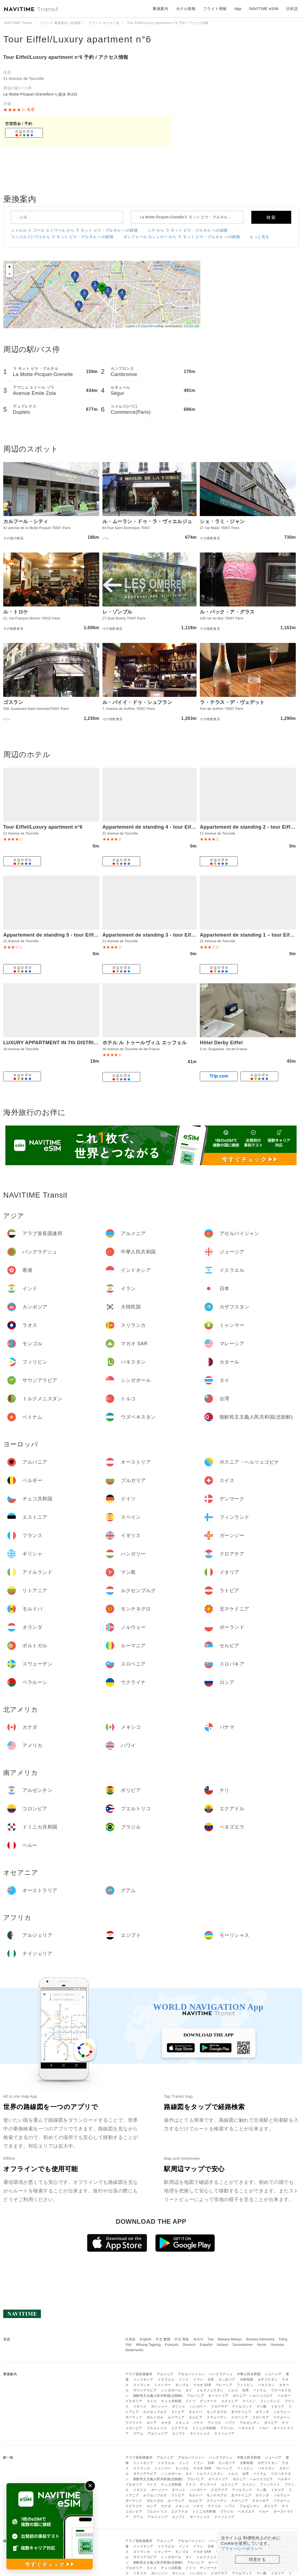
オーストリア (218, 2396)
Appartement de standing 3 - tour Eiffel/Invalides (161, 935)
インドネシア (143, 2379)
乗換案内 (160, 8)
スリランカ (141, 2385)
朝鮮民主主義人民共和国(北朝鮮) (158, 2396)
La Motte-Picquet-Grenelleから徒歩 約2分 (40, 94)
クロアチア (219, 2406)
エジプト (179, 2433)
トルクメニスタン (210, 2390)
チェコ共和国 (171, 2401)
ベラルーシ (281, 2417)
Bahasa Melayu (230, 2339)
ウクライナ (133, 2423)
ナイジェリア (224, 2433)
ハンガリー (198, 2406)
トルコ (233, 2390)
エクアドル (179, 2428)
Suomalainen (243, 2345)
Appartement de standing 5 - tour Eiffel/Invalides (62, 935)
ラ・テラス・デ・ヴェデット (232, 702)
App (237, 8)
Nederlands (134, 2350)
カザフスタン (268, 2379)
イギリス (140, 2406)
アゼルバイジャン (191, 2374)
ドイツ (191, 2401)
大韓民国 (246, 2379)
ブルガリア (133, 2401)
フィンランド (270, 2401)
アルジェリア (157, 2433)
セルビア (195, 2417)
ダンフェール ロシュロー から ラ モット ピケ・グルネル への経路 (181, 237)
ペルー (264, 2428)
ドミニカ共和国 (204, 2428)
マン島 (261, 2406)
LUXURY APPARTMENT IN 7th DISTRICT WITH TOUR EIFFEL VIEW (83, 1042)
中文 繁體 (163, 2339)
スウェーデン (217, 2417)
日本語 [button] (292, 8)
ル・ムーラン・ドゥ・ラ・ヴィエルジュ (147, 521)
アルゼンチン (250, 2423)
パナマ (198, 2423)
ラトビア (178, 2412)
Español (206, 2345)
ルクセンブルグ (155, 2412)
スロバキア (260, 2417)
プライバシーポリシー (242, 2548)
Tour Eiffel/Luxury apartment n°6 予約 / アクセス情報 (65, 57)
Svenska (277, 2345)
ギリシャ (179, 2406)
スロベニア (239, 2417)
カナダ (166, 2423)
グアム (138, 2433)
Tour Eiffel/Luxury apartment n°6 (77, 39)
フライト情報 (215, 8)
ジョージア (273, 2374)
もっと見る (259, 237)
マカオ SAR (202, 2385)
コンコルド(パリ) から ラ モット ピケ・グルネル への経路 (62, 237)
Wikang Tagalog (148, 2345)
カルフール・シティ (25, 521)
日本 (211, 2379)
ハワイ (230, 2423)
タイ (189, 2390)
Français (172, 2345)
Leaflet (130, 326)
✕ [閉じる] (90, 2485)
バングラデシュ (221, 2374)
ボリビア (271, 2423)
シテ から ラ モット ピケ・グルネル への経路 (188, 230)
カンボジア (226, 2379)
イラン (198, 2379)
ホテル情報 (186, 8)
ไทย (211, 2339)
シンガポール (171, 2390)
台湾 (245, 2390)
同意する (257, 2559)
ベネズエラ (246, 2428)
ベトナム (260, 2390)
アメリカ (214, 2423)
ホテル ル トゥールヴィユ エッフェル (144, 1042)
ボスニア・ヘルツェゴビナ (253, 2396)
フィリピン (245, 2385)
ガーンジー (159, 2406)
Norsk (261, 2345)
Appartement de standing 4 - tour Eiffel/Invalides (161, 827)
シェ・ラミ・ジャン (222, 521)
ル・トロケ (15, 612)
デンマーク (208, 2401)
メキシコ (182, 2423)
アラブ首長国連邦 (138, 2374)
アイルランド (242, 2406)
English (146, 2339)
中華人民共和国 (249, 2374)
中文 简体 (181, 2339)
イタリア (277, 2406)
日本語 (130, 2339)
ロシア (152, 2423)
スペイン (249, 2401)
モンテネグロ (217, 2412)
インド (184, 2379)
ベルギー (284, 2396)
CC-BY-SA (191, 326)
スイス (152, 2401)
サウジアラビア (145, 2390)
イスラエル (166, 2379)
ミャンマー (162, 2385)
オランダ (262, 2412)
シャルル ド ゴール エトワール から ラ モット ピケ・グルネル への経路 (74, 230)
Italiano (222, 2345)
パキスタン (266, 2385)
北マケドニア (241, 2412)
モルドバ (195, 2412)
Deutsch (189, 2345)
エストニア (229, 2401)
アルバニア (195, 2396)
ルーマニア (176, 2417)
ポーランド (133, 2417)
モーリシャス (200, 2433)
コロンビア (133, 2428)
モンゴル (182, 2385)
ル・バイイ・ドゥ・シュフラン (137, 702)
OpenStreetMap (152, 326)
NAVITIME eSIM (263, 8)
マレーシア (224, 2385)
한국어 (198, 2339)
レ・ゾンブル (117, 612)
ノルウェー (281, 2412)
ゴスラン (13, 702)
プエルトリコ (157, 2428)
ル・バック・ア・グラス (227, 612)
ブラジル (227, 2428)
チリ (285, 2423)
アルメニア (165, 2374)
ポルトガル (155, 2417)
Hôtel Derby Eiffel (221, 1042)
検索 (271, 217)
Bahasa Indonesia (260, 2339)
